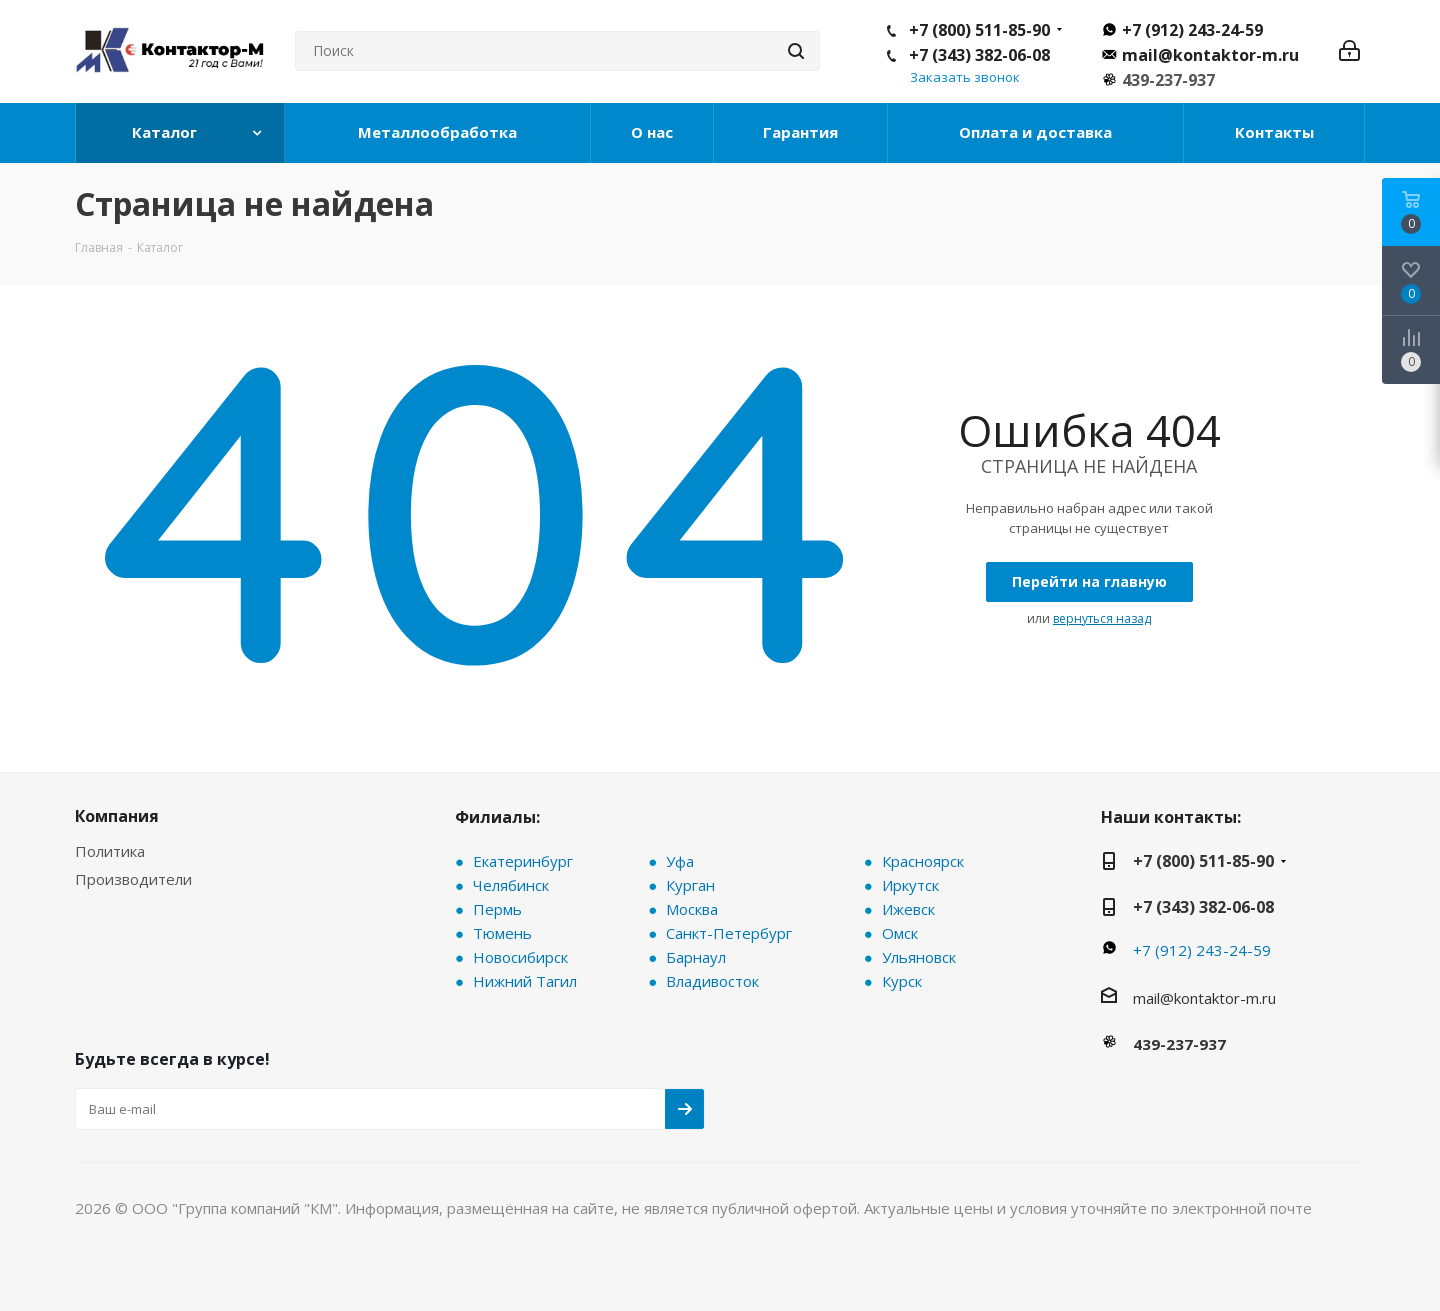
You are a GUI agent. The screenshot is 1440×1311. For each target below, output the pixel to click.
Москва (692, 909)
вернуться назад (1102, 618)
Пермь (497, 909)
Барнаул (696, 957)
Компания (117, 816)
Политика (110, 851)
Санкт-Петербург (729, 933)
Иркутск (910, 885)
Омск (900, 933)
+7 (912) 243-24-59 (1192, 30)
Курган (690, 885)
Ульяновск (919, 957)
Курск (902, 981)
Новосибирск (520, 957)
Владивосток (712, 981)
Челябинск (511, 885)
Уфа (680, 861)
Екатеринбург (523, 861)
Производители (133, 879)
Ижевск (908, 909)
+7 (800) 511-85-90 (979, 30)
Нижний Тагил (525, 981)
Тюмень (502, 933)
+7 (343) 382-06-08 (979, 55)
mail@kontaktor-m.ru (1210, 55)
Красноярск (923, 861)
